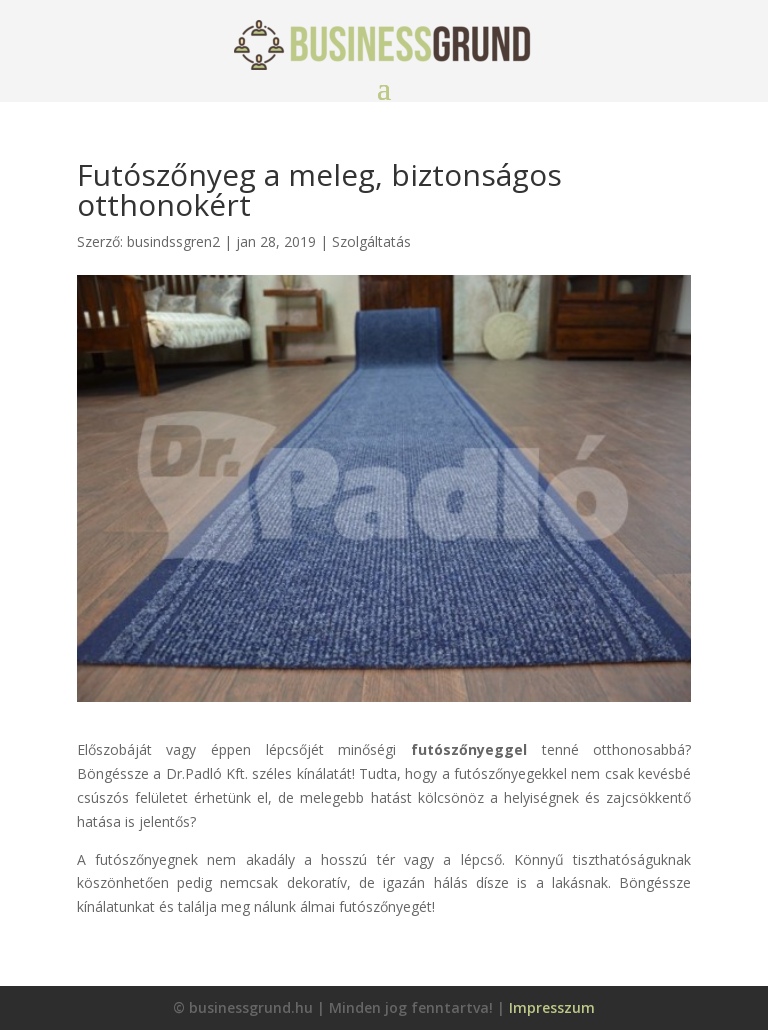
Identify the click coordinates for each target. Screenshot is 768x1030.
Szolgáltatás (371, 241)
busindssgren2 (173, 241)
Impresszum (552, 1007)
